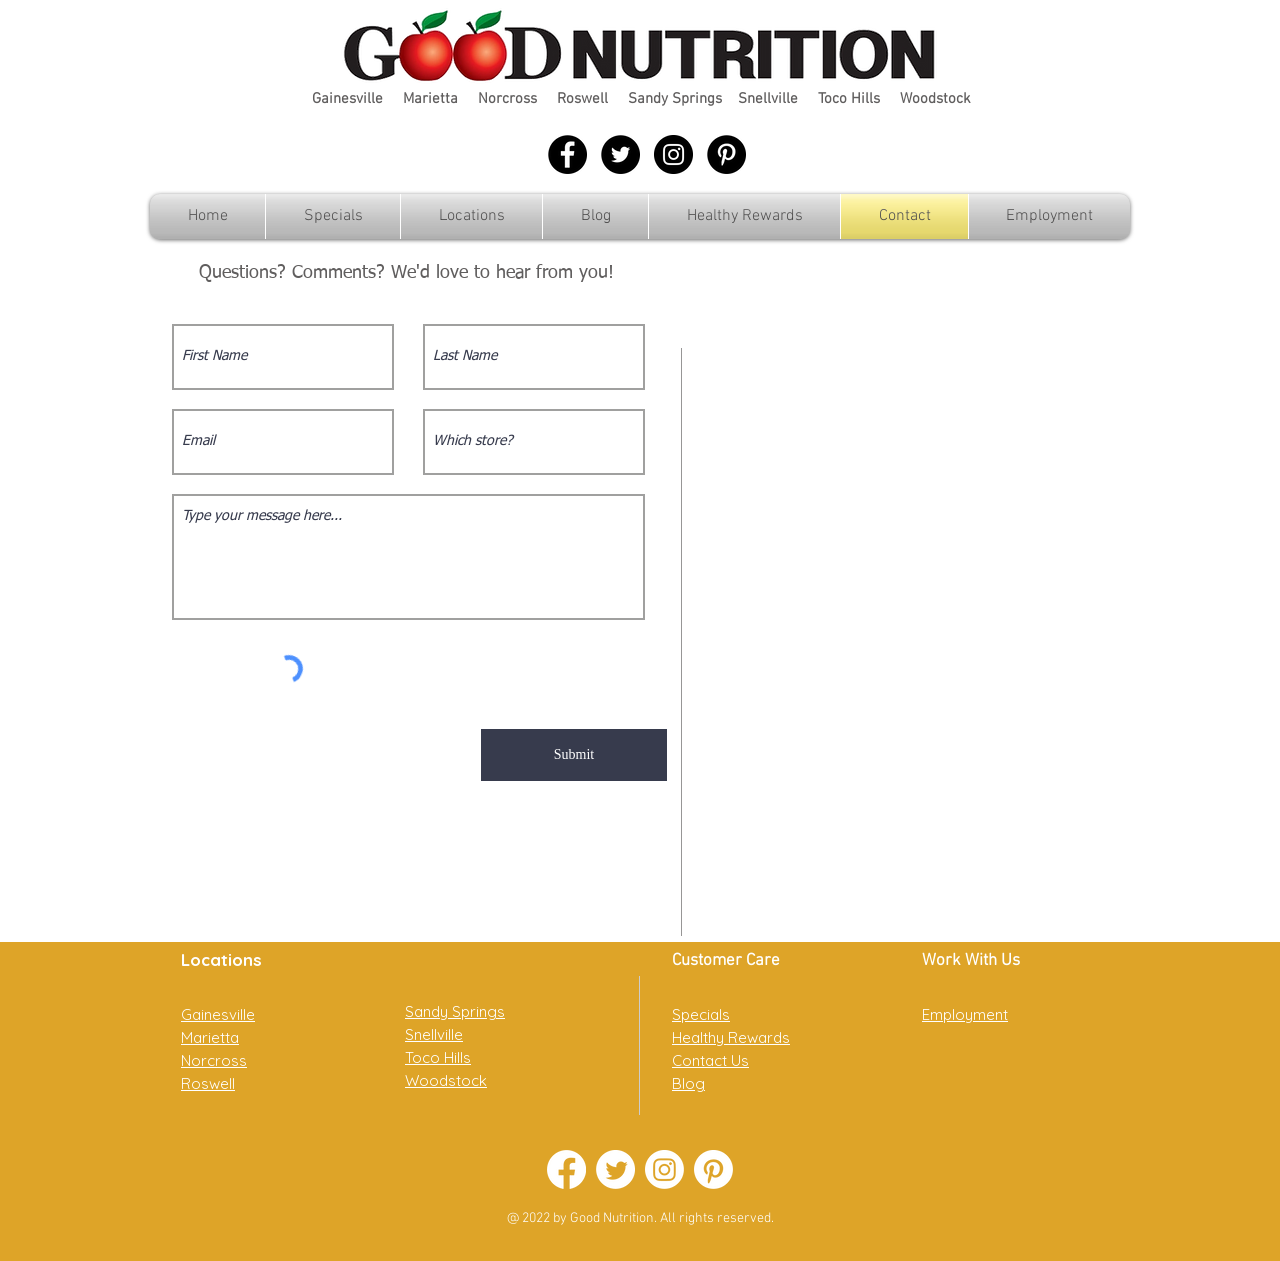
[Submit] (574, 755)
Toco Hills (849, 99)
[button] (471, 216)
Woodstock (935, 99)
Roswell (582, 99)
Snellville (768, 99)
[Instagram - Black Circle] (673, 154)
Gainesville (347, 99)
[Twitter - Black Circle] (620, 154)
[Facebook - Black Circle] (567, 154)
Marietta (430, 99)
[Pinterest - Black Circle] (726, 154)
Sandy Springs (675, 99)
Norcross (507, 99)
